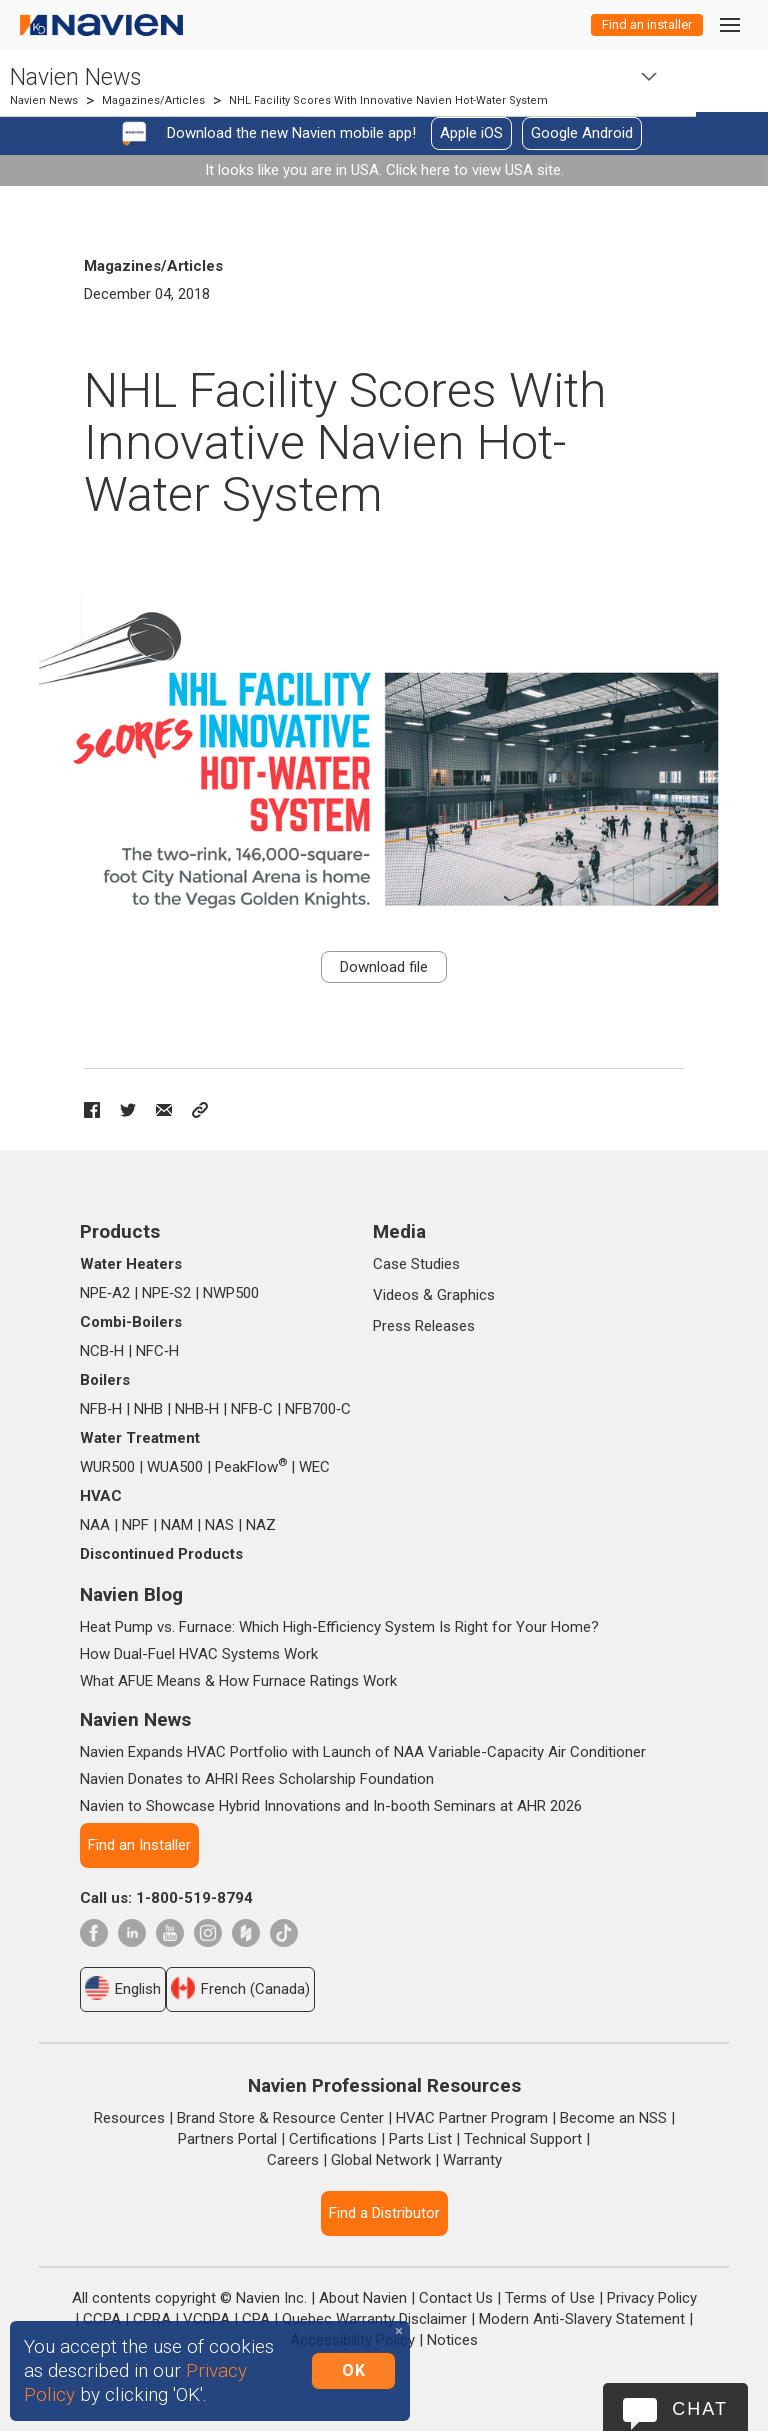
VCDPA (206, 2319)
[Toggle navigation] (729, 24)
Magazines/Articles (153, 100)
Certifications (333, 2139)
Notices (452, 2340)
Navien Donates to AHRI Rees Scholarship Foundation (257, 1779)
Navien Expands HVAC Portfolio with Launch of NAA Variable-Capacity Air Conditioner (363, 1752)
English (123, 1988)
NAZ (261, 1525)
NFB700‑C (318, 1409)
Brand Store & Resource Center (280, 2118)
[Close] (399, 2331)
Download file (384, 967)
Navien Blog (131, 1594)
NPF (135, 1525)
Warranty (472, 2160)
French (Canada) (240, 1988)
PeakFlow (251, 1467)
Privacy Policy (652, 2298)
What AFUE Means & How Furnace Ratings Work (238, 1681)
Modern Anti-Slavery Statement (582, 2319)
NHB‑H (197, 1409)
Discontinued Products (161, 1554)
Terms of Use (550, 2298)
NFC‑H (157, 1351)
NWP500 (231, 1293)
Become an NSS (613, 2118)
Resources (129, 2118)
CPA (256, 2319)
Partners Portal (227, 2139)
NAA (95, 1525)
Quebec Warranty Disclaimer (374, 2319)
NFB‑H (101, 1409)
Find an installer (647, 24)
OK (353, 2370)
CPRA (152, 2319)
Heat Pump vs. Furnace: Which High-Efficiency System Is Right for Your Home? (339, 1627)
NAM (177, 1525)
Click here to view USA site (473, 170)
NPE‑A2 (105, 1293)
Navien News (75, 77)
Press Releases (424, 1326)
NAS (219, 1525)
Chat (700, 2409)
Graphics (466, 1295)
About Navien (363, 2298)
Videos (396, 1295)
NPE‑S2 (166, 1293)
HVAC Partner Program (472, 2118)
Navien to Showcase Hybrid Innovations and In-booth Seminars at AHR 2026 (331, 1806)
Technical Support (523, 2139)
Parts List (420, 2139)
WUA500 (175, 1467)
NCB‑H (102, 1351)
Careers (293, 2160)
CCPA (102, 2319)
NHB (148, 1409)
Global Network (381, 2160)
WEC (314, 1467)
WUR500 (107, 1467)
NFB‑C (252, 1409)
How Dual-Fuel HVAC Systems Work (199, 1654)
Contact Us (456, 2298)
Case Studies (416, 1264)
